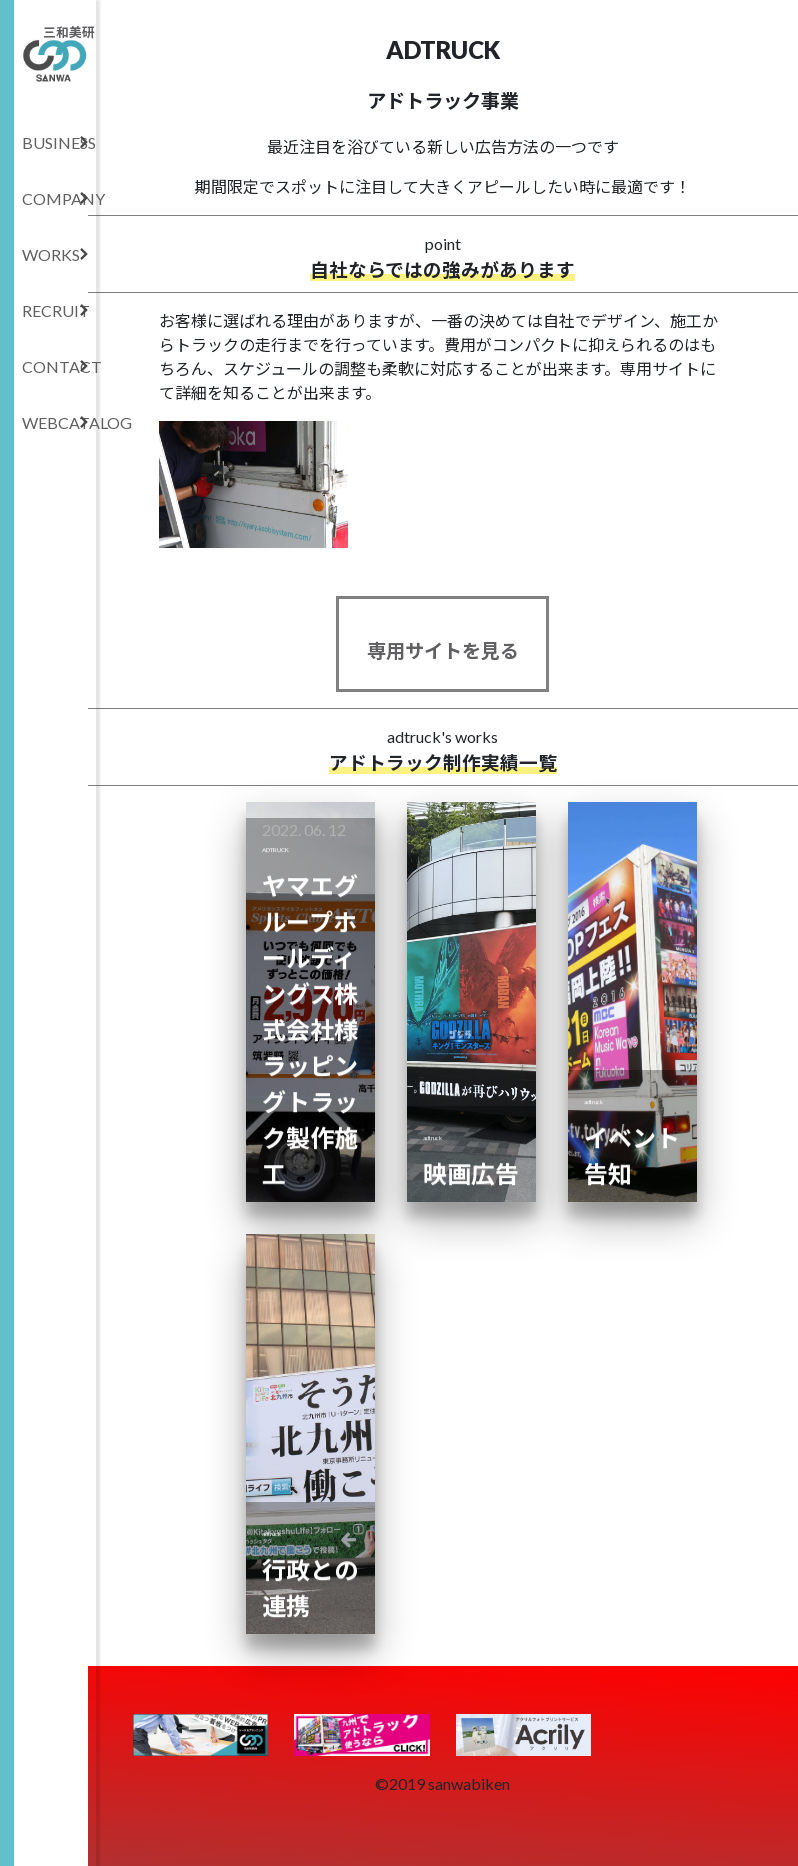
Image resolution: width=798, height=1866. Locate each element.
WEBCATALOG (59, 422)
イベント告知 (632, 1109)
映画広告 (471, 1127)
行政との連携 (310, 1541)
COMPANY (59, 198)
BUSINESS (59, 142)
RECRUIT (56, 310)
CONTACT (59, 366)
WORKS (56, 254)
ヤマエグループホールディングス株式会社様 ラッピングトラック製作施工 (310, 983)
